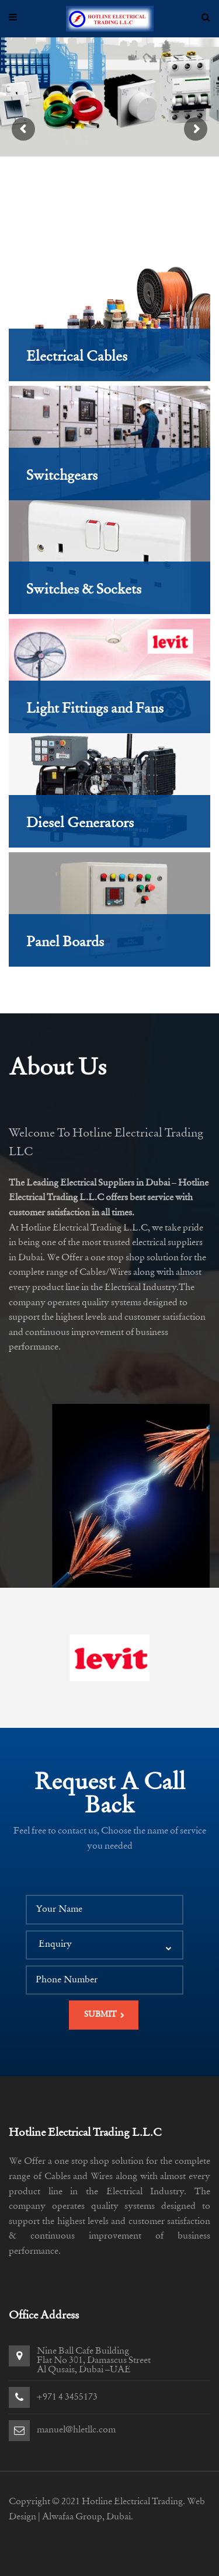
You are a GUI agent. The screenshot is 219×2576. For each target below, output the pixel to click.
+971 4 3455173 (67, 2397)
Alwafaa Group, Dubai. (87, 2517)
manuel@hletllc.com (76, 2430)
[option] (109, 1657)
